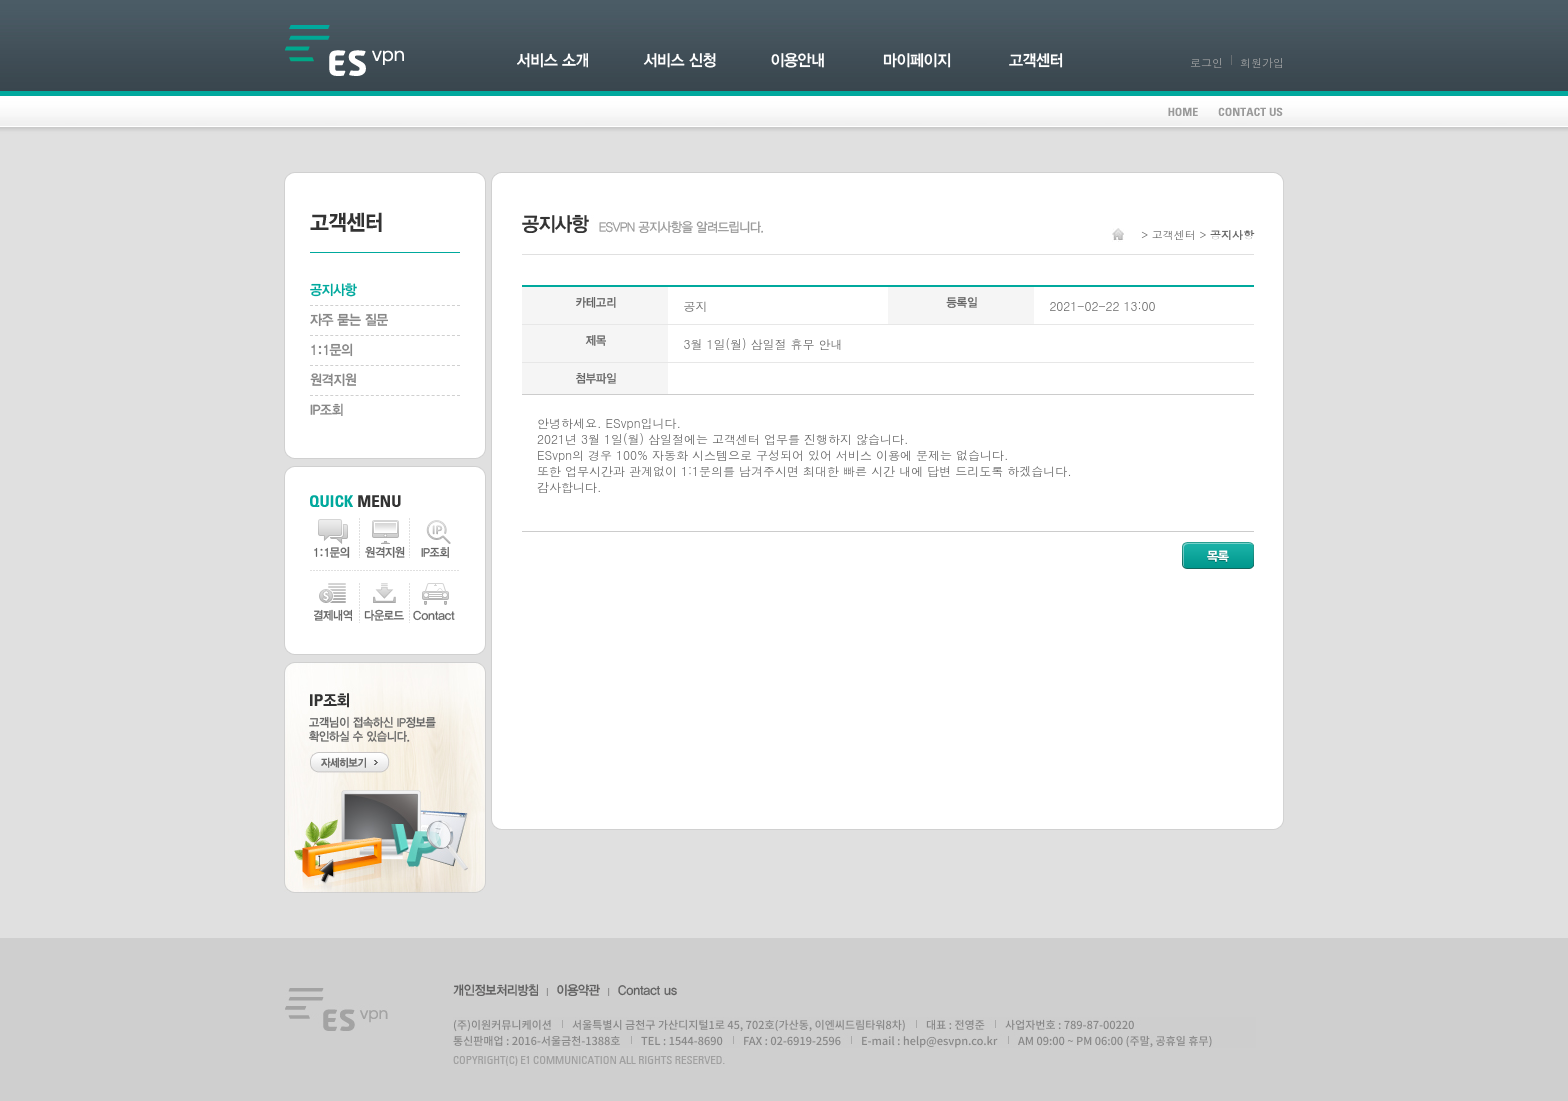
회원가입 (1262, 62)
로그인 (1206, 62)
